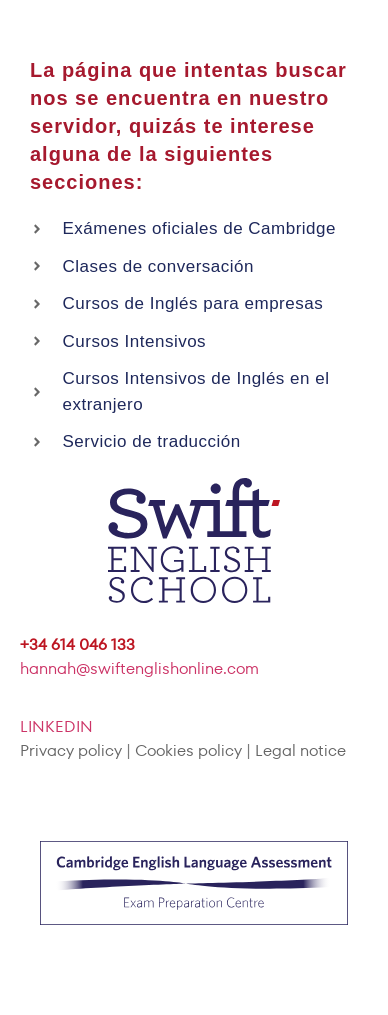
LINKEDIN (56, 726)
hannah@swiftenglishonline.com (139, 668)
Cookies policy (188, 750)
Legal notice (300, 750)
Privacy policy (71, 750)
